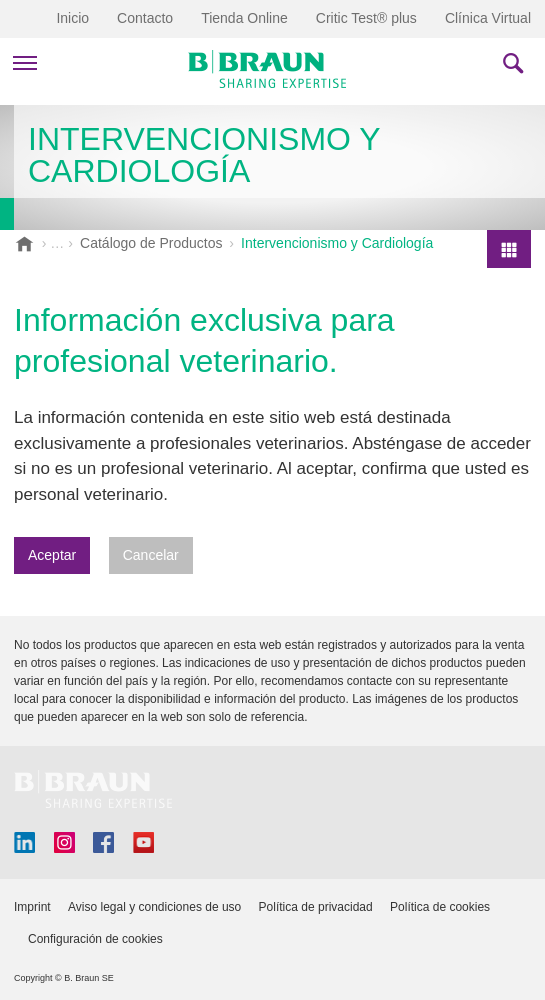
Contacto (145, 18)
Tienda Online (244, 18)
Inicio (72, 18)
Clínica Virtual (488, 18)
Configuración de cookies (95, 939)
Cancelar (151, 555)
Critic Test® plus (366, 18)
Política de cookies (440, 907)
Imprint (32, 907)
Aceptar (52, 555)
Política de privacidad (316, 907)
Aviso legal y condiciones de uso (154, 907)
